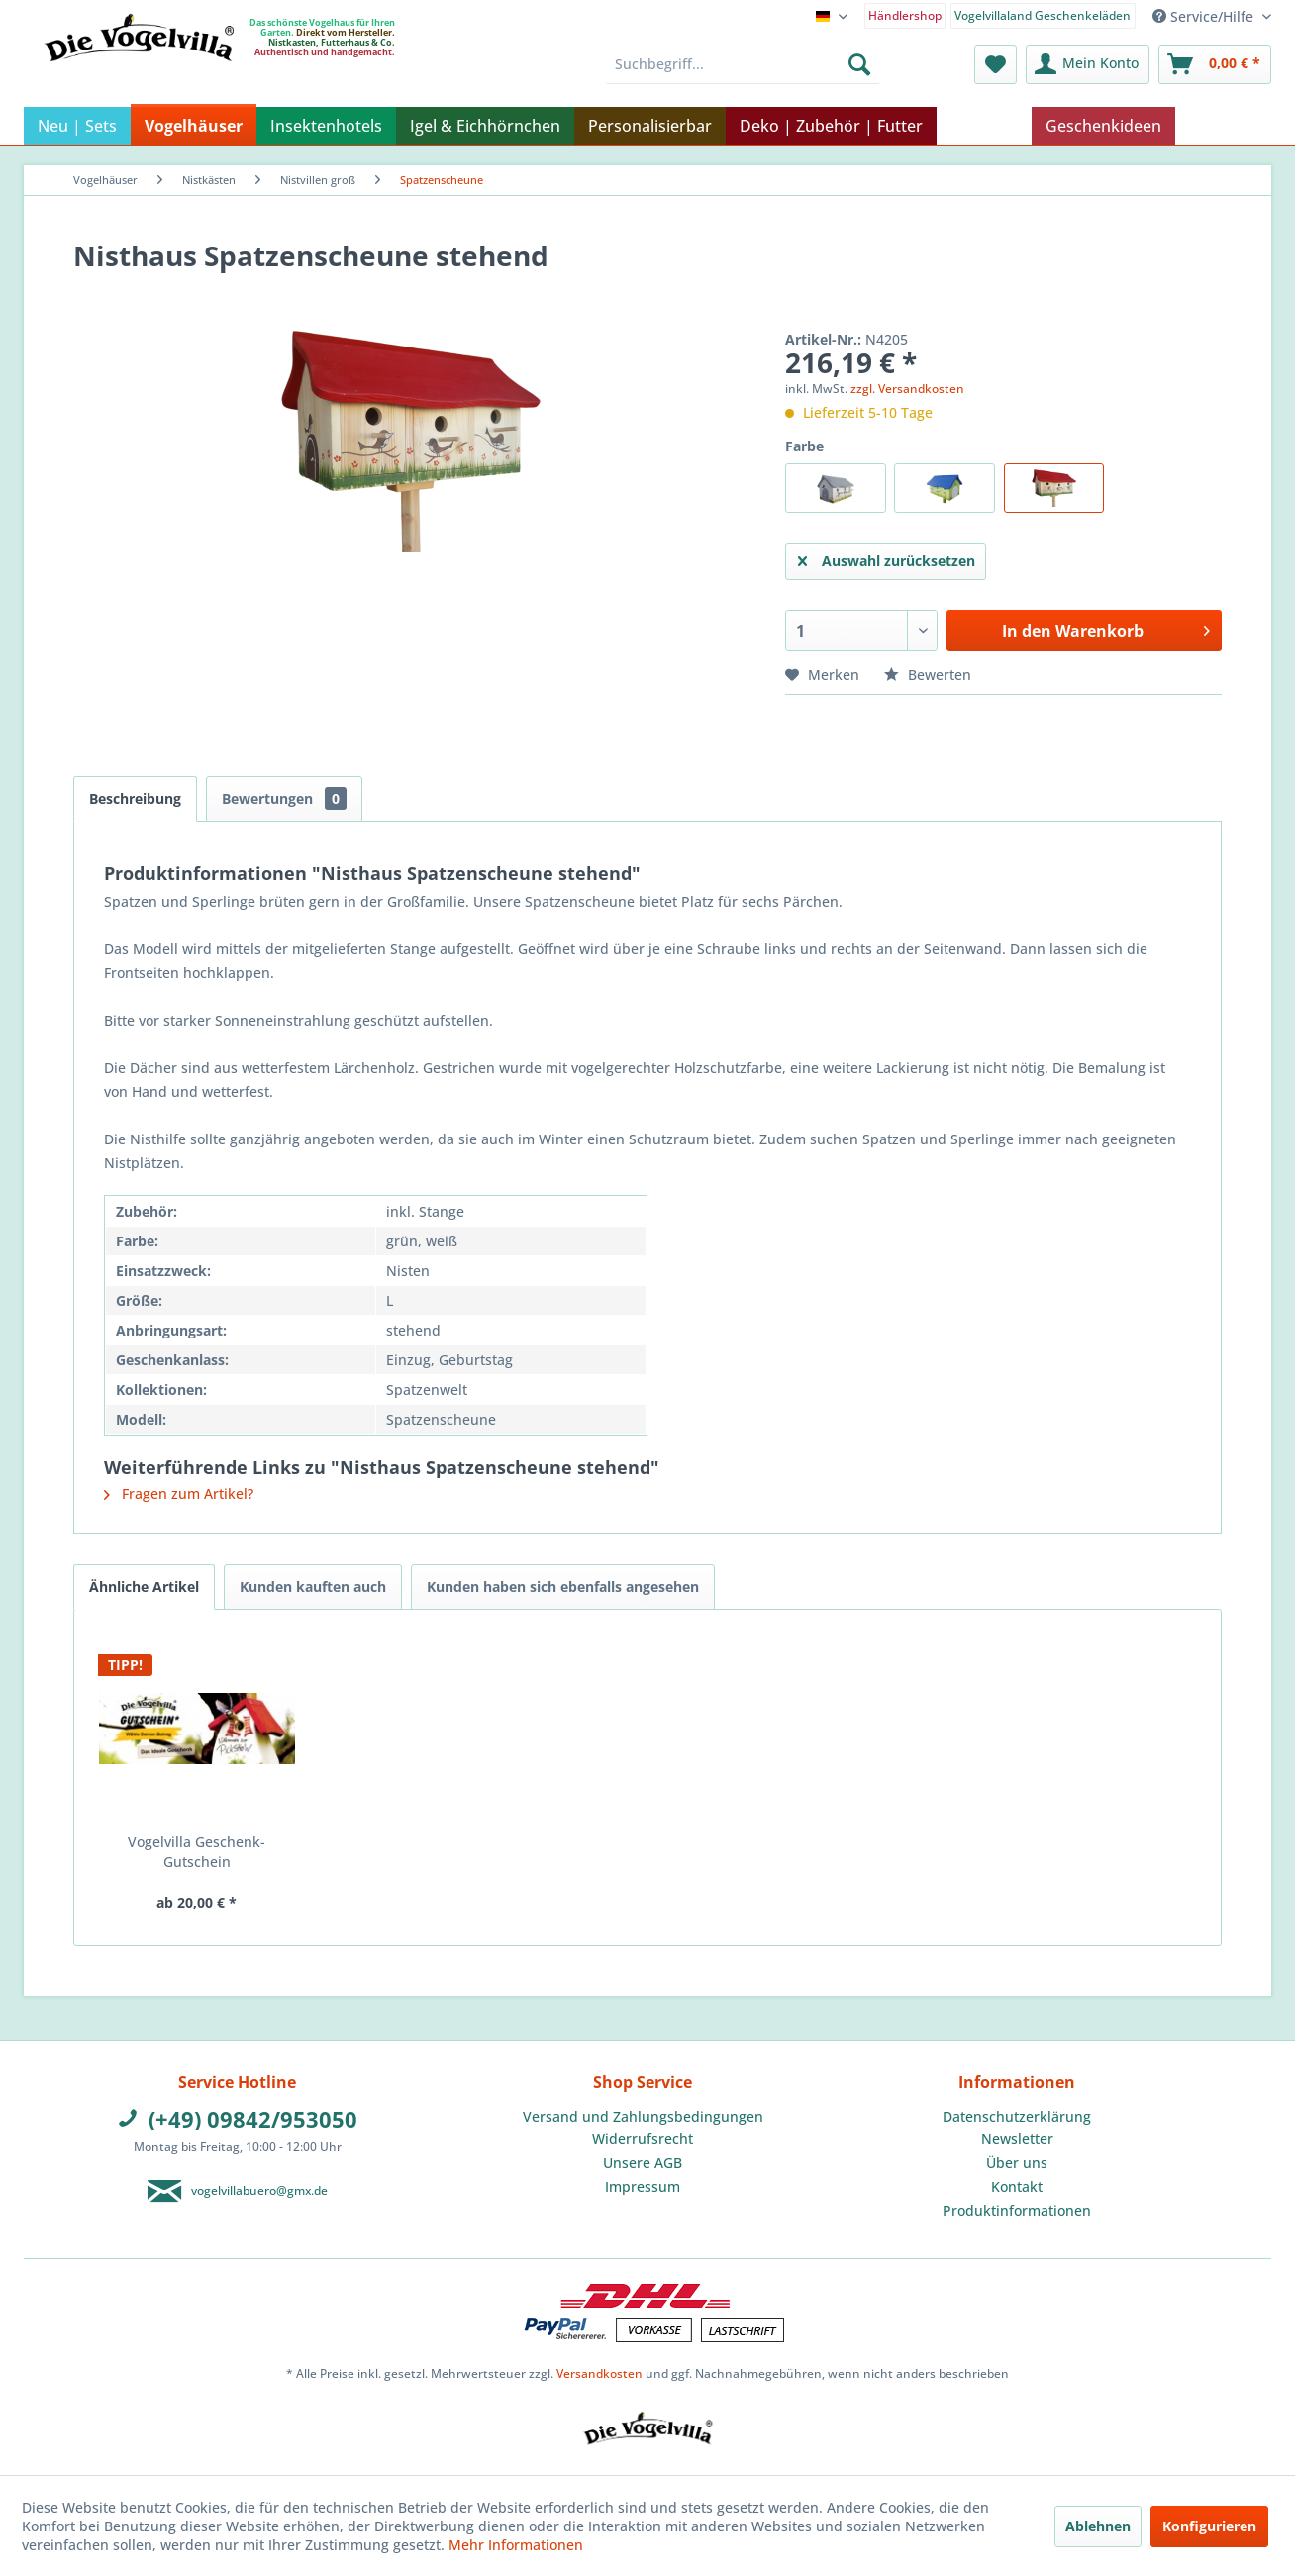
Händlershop (905, 15)
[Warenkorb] (1214, 64)
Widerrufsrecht (642, 2139)
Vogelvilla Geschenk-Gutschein (196, 1852)
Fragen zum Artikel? (178, 1493)
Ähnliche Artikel (144, 1586)
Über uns (1016, 2162)
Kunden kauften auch (313, 1586)
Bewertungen (284, 798)
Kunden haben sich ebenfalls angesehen (563, 1586)
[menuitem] (905, 14)
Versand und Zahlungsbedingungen (643, 2116)
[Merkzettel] (995, 64)
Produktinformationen (1017, 2210)
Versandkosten (599, 2373)
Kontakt (1017, 2186)
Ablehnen (1098, 2526)
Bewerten (927, 674)
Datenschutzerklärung (1017, 2116)
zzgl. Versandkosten (907, 388)
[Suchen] (859, 64)
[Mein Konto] (1087, 64)
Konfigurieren (1209, 2526)
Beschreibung (135, 798)
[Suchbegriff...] (743, 64)
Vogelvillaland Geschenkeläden (1042, 15)
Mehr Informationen (515, 2544)
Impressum (642, 2186)
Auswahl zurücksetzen (886, 557)
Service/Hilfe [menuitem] (1204, 16)
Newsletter (1017, 2139)
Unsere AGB (642, 2162)
